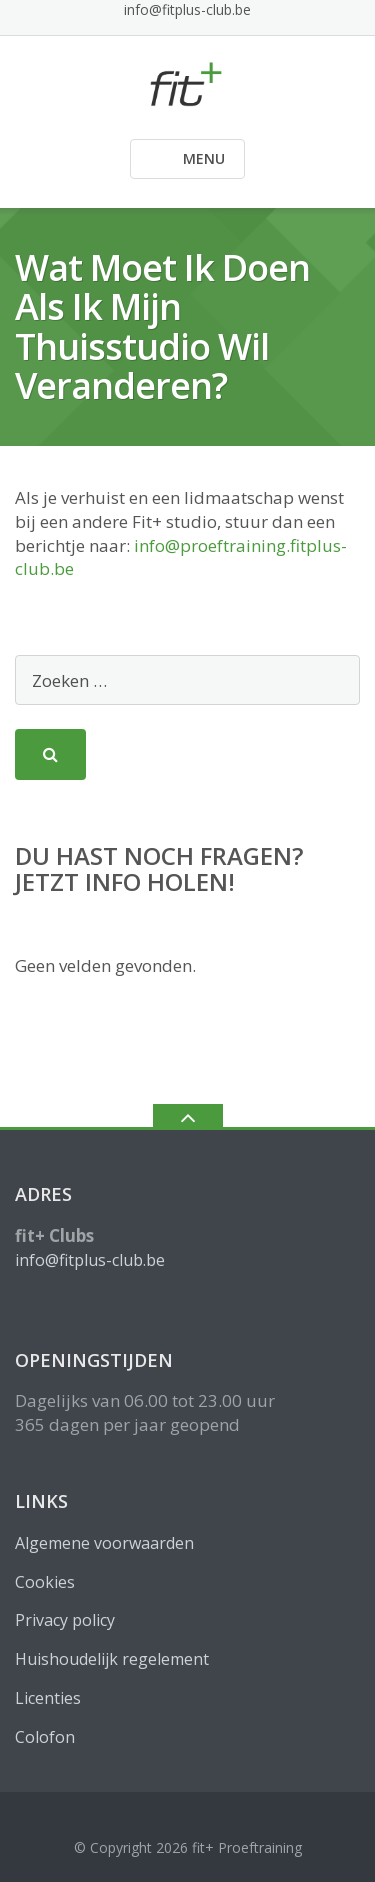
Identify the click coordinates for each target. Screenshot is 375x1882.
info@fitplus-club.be (187, 9)
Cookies (45, 1582)
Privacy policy (65, 1620)
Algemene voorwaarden (104, 1543)
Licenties (48, 1698)
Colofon (45, 1737)
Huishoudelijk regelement (112, 1659)
